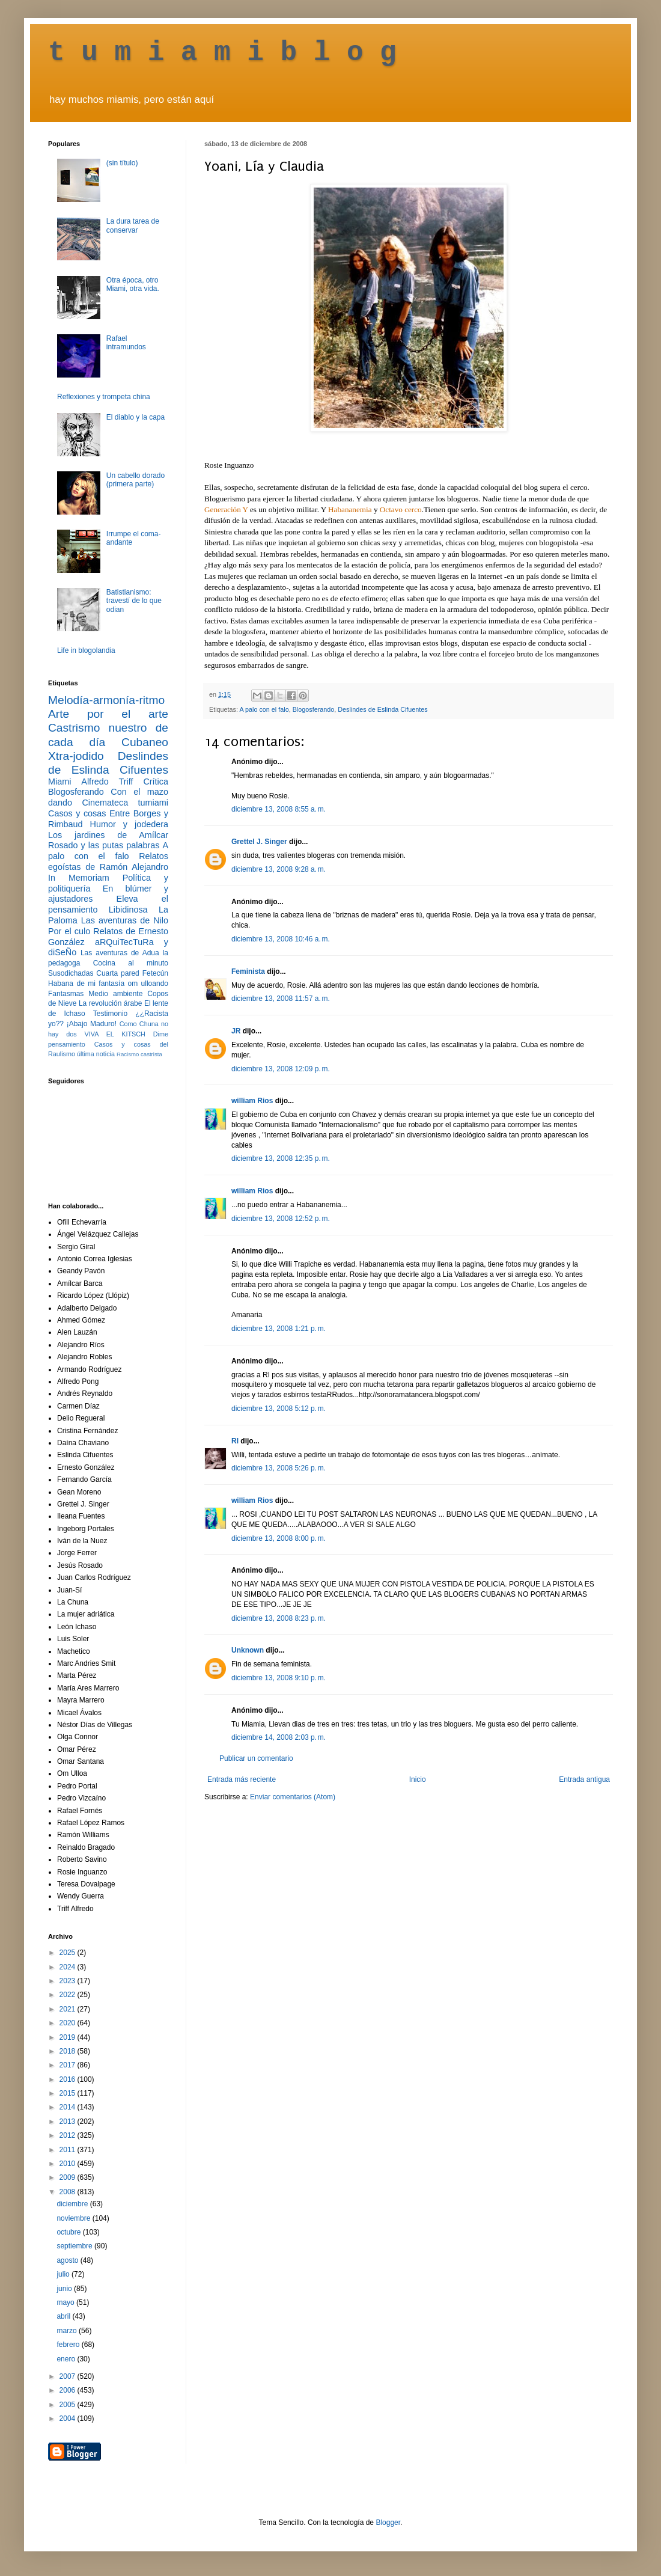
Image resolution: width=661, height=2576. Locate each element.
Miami (59, 781)
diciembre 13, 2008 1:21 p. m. (278, 1328)
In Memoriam (78, 878)
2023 (68, 1981)
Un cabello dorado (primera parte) (135, 479)
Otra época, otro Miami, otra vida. (132, 284)
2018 (68, 2051)
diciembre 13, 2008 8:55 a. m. (278, 809)
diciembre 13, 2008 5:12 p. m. (278, 1408)
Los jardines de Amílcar (108, 835)
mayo (66, 2302)
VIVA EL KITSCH (115, 1034)
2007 (68, 2376)
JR (235, 1031)
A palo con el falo (263, 709)
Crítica (155, 781)
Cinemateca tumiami (125, 802)
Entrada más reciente (241, 1779)
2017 (68, 2065)
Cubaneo (144, 742)
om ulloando (148, 983)
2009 (68, 2177)
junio (65, 2288)
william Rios (252, 1101)
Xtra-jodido (76, 756)
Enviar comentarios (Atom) (292, 1797)
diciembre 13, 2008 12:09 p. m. (280, 1069)
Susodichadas (70, 973)
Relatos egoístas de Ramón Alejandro (108, 861)
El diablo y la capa (135, 417)
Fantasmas (66, 994)
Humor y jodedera (129, 824)
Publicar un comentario (256, 1758)
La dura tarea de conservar (132, 225)
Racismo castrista (139, 1054)
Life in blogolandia (86, 650)
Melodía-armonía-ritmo (106, 700)
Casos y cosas (77, 813)
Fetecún (155, 973)
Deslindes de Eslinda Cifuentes (382, 709)
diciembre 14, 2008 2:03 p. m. (278, 1737)
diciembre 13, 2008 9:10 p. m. (278, 1678)
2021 (68, 2009)
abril (64, 2316)
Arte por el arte (108, 714)
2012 (68, 2135)
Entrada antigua (584, 1779)
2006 (68, 2390)
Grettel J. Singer (259, 841)
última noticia (96, 1053)
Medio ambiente (115, 994)
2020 (68, 2023)
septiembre (75, 2246)
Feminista (248, 971)
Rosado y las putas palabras (103, 845)
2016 (68, 2079)
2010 (68, 2163)
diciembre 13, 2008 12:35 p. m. (280, 1158)
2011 (68, 2150)
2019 (68, 2037)
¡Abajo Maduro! (92, 1024)
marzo (67, 2331)
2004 (68, 2418)
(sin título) (122, 163)
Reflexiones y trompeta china (103, 397)
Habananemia (350, 509)
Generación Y (226, 509)
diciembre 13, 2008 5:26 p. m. (278, 1468)
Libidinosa (128, 909)
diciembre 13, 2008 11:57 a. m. (280, 998)
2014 (68, 2107)
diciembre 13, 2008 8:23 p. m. (278, 1618)
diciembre (73, 2204)
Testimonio (110, 1013)
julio (64, 2274)
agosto (68, 2260)
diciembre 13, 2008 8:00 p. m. (278, 1538)
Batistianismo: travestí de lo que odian (134, 601)
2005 (68, 2404)
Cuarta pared (117, 973)
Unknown (247, 1650)
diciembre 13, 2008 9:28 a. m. (278, 869)
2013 (68, 2121)
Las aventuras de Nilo (124, 920)
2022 (68, 1994)
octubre (69, 2232)
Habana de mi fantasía (86, 983)
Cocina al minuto (130, 963)
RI (235, 1441)
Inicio (417, 1779)
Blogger (388, 2522)
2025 (68, 1952)
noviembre (74, 2218)
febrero (68, 2344)
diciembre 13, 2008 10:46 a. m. (280, 939)
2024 (68, 1967)
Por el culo (69, 931)
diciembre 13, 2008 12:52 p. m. (280, 1218)
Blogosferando (314, 709)
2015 (68, 2093)
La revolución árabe (110, 1003)
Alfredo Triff (107, 781)
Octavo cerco (401, 509)
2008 (68, 2192)
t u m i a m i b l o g (222, 53)
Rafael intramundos (126, 342)
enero (66, 2359)
